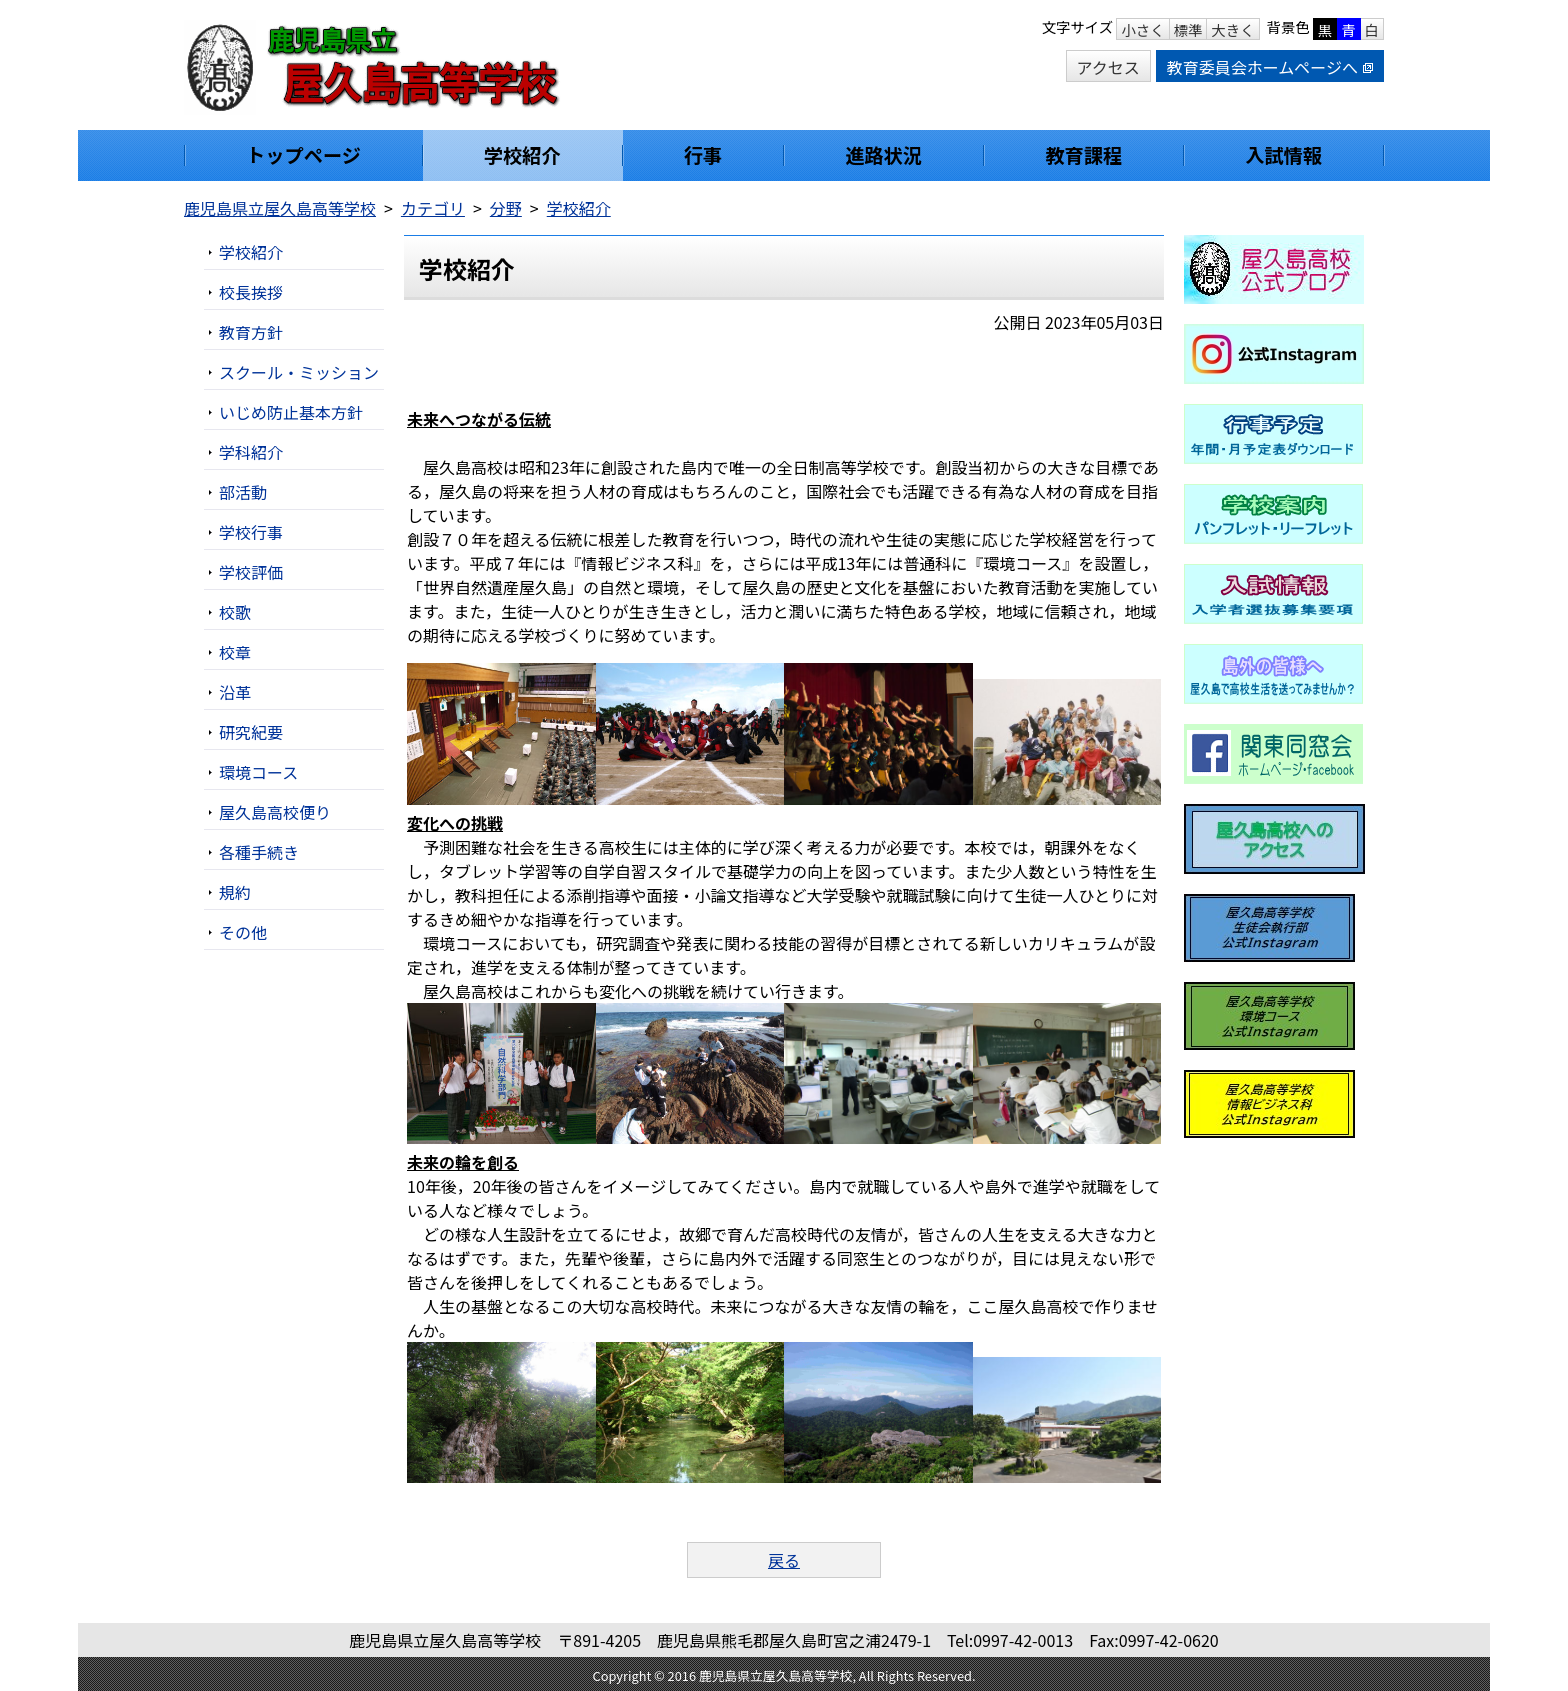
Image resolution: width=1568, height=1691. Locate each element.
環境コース (258, 772)
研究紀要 (251, 732)
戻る (784, 1560)
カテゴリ (433, 208)
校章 (235, 652)
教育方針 (251, 332)
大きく (1232, 29)
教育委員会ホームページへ (1270, 67)
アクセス (1108, 67)
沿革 (235, 692)
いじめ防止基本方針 (291, 412)
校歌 (235, 612)
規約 (235, 892)
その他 (243, 932)
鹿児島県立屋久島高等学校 (280, 208)
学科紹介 (251, 452)
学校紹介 (579, 208)
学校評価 (251, 572)
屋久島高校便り (275, 812)
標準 (1188, 29)
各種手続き (259, 852)
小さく (1142, 29)
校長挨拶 (251, 292)
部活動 (243, 492)
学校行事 (251, 532)
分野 (506, 208)
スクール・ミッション (299, 372)
